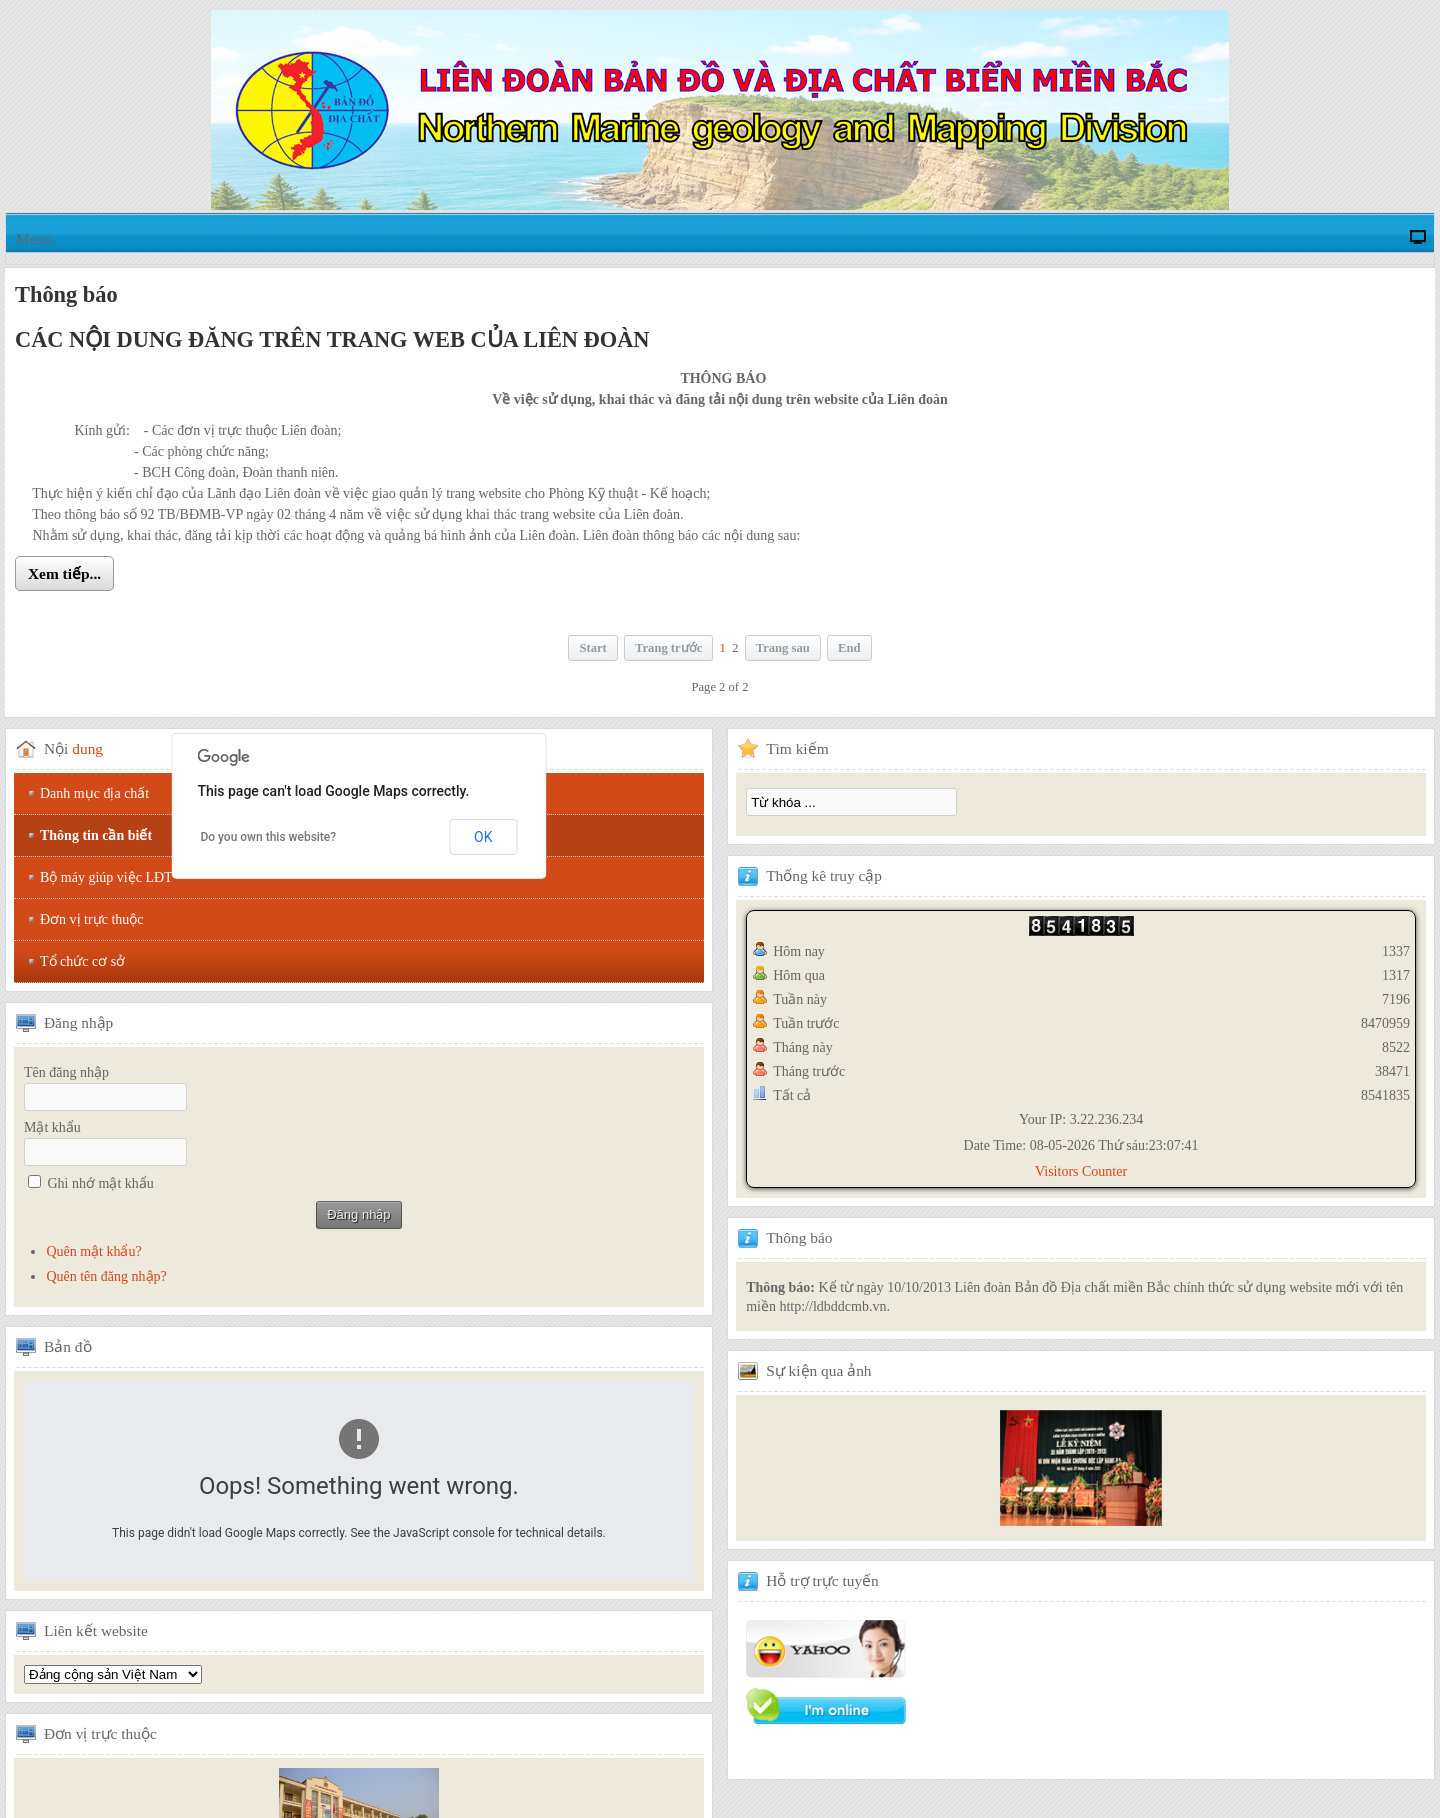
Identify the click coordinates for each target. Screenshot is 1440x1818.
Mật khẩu (52, 1127)
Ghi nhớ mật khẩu (101, 1183)
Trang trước (668, 648)
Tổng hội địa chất (113, 1674)
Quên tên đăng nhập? (106, 1276)
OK (483, 837)
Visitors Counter (1081, 1171)
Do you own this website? (268, 837)
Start (592, 648)
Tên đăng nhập (66, 1072)
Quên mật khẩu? (93, 1251)
